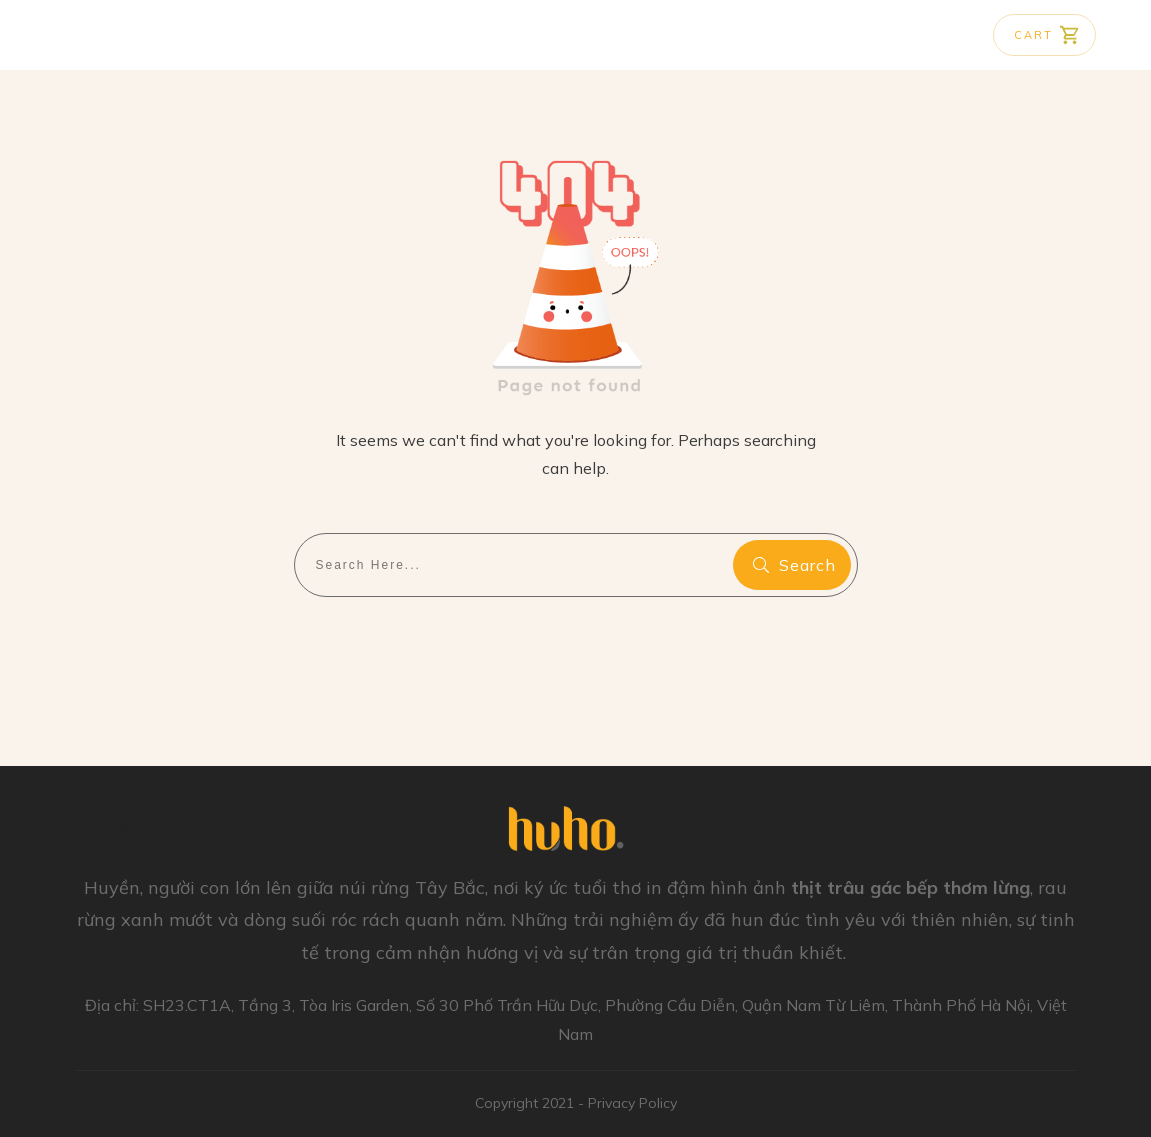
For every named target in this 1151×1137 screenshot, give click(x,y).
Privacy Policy (632, 1103)
